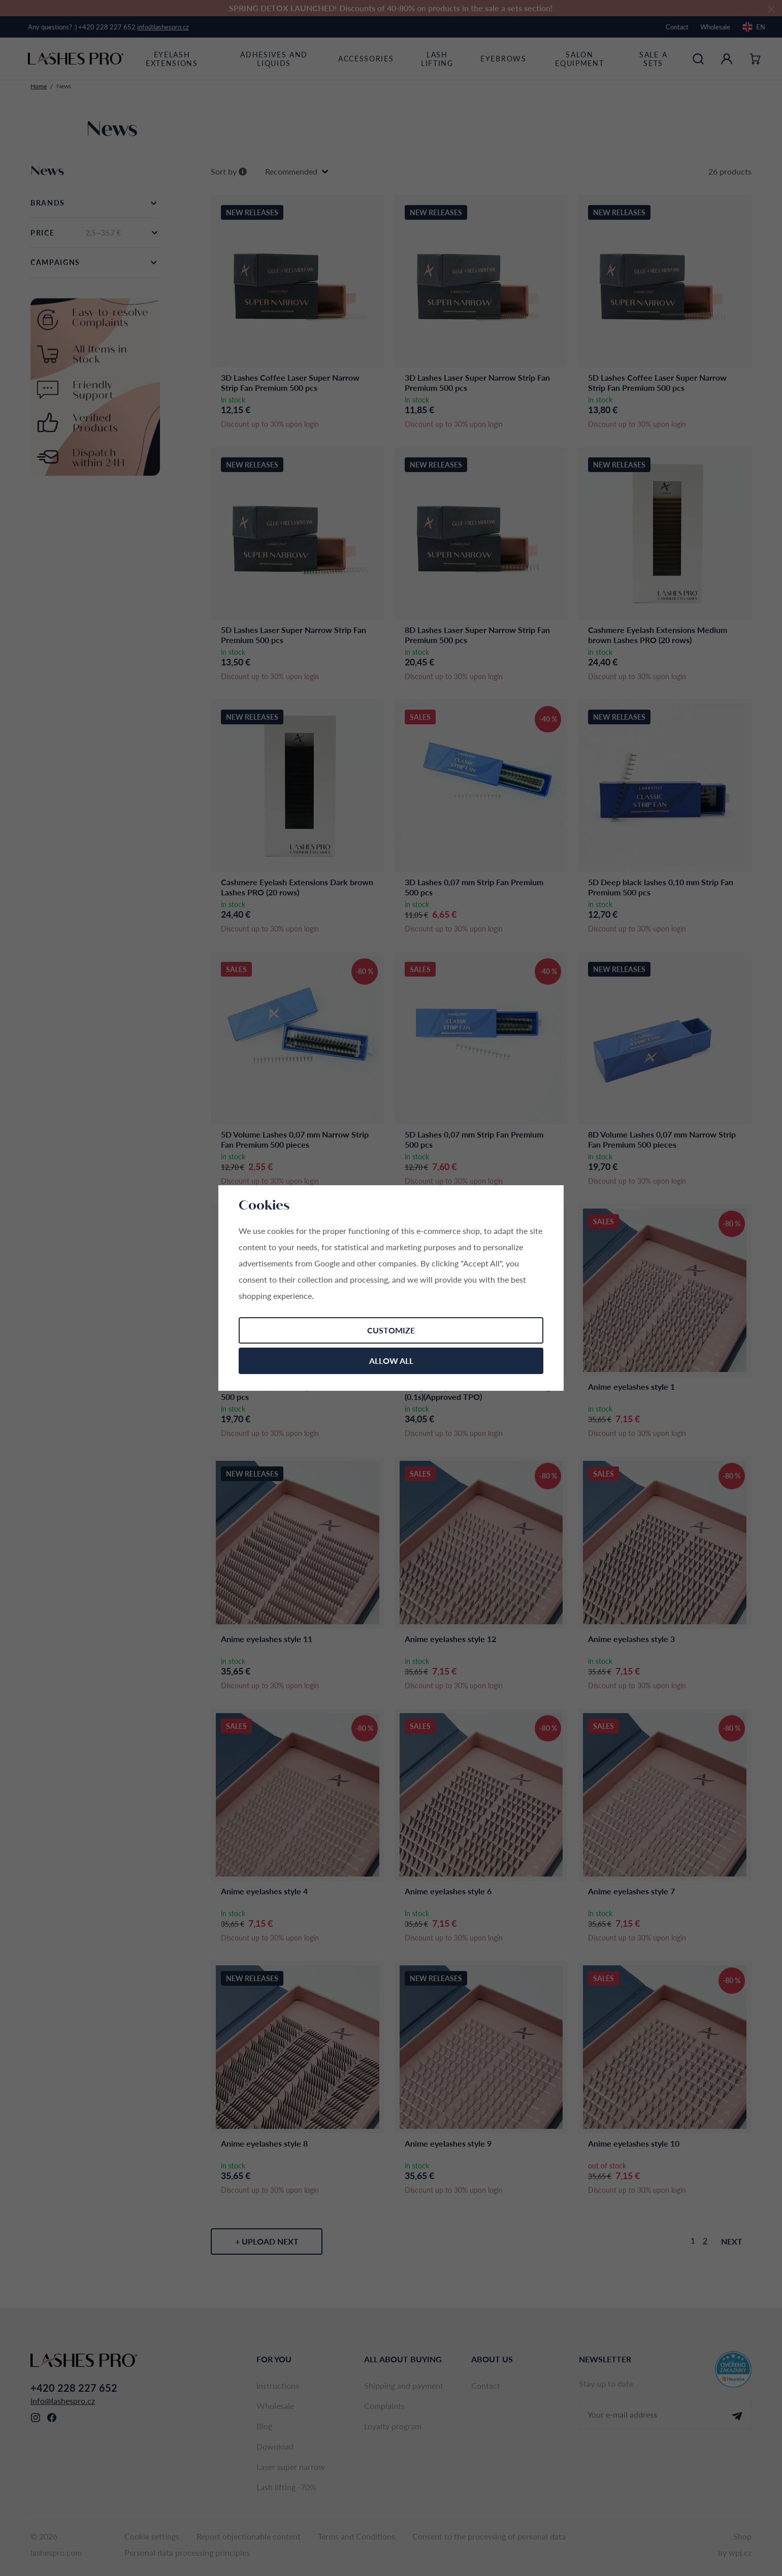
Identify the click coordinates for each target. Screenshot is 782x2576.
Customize (391, 1330)
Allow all (391, 1360)
